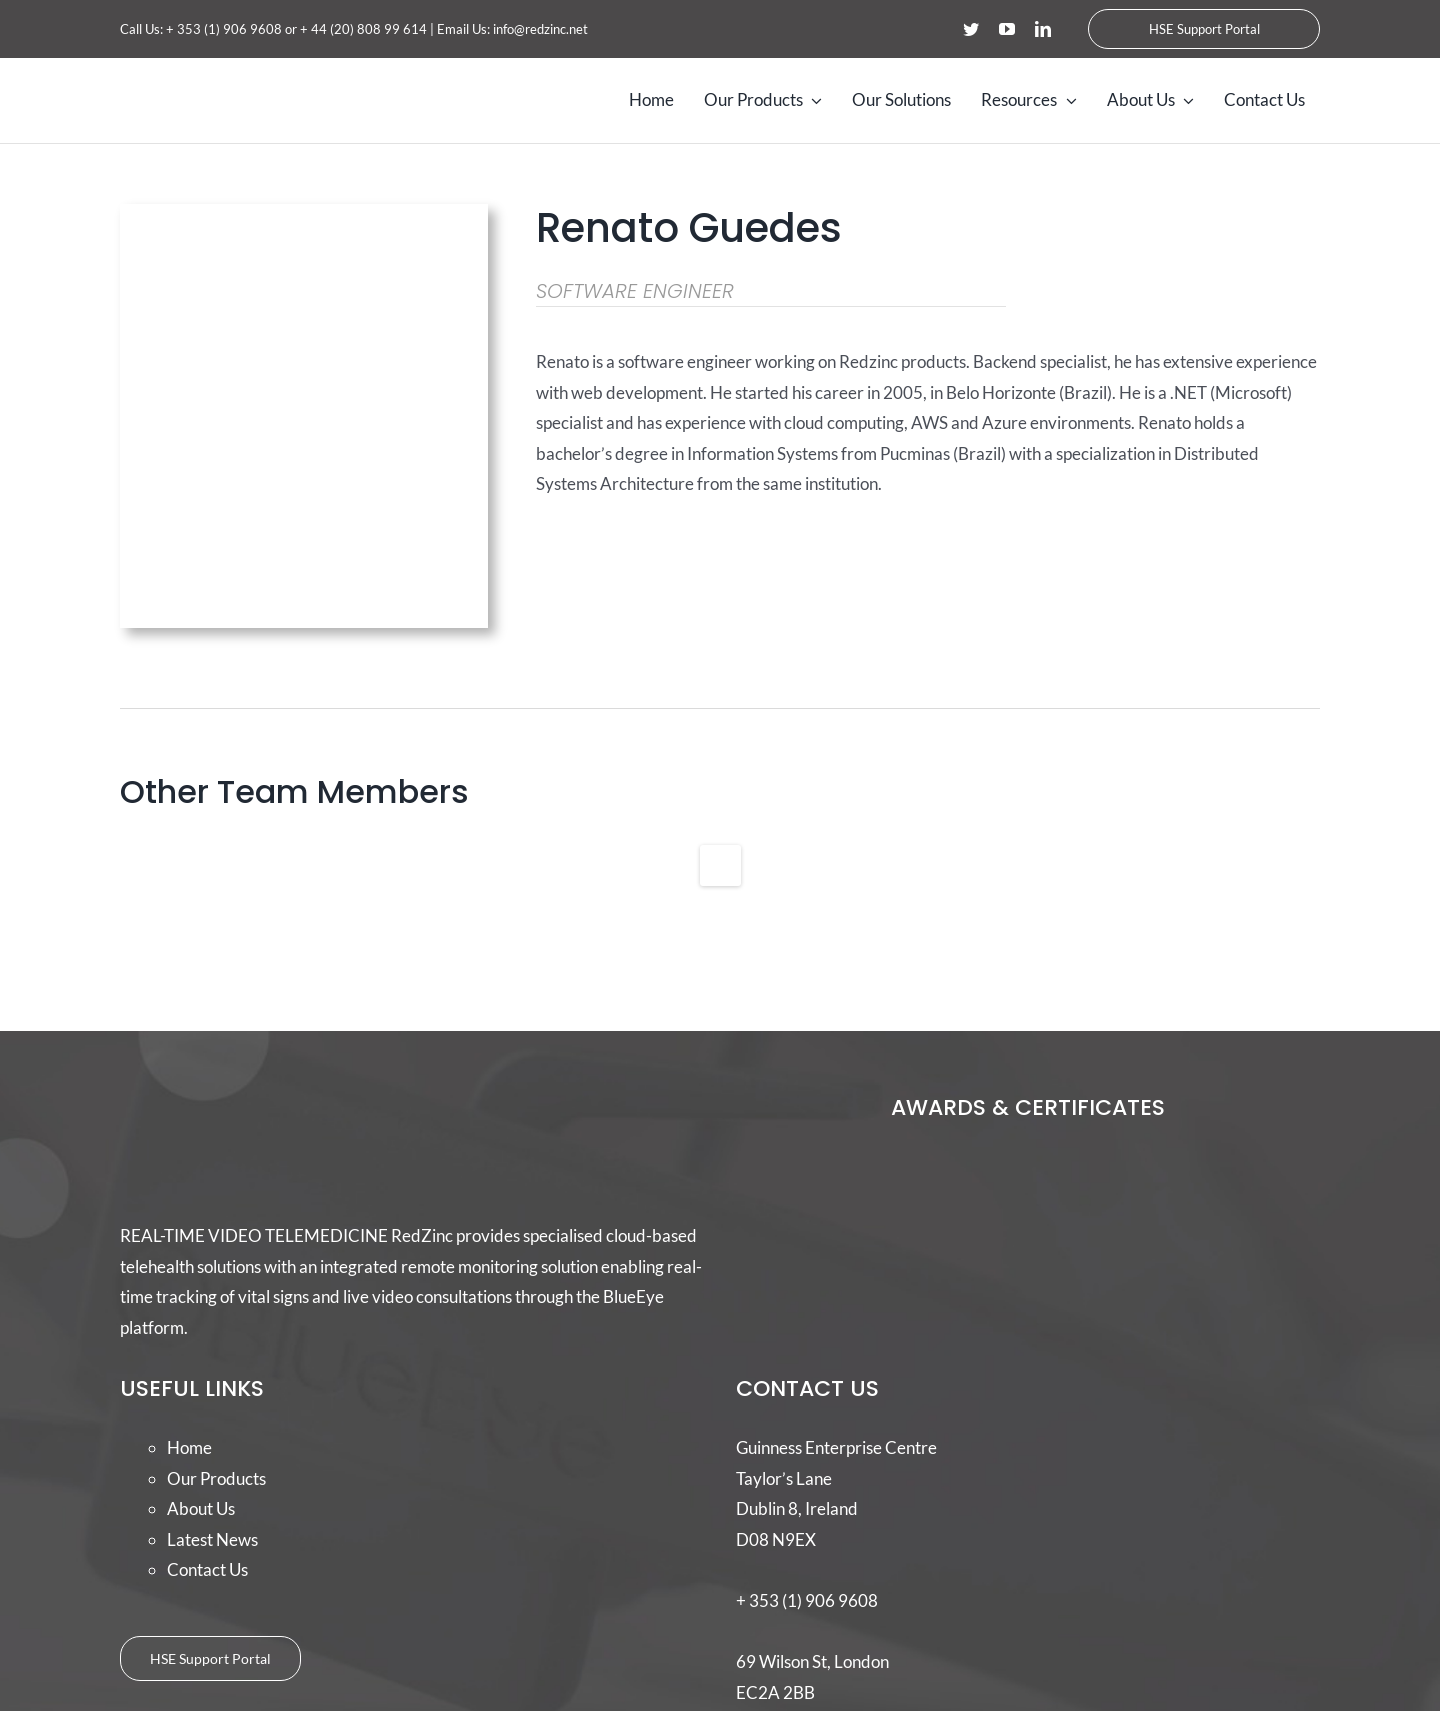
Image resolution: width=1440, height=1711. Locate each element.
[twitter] (971, 29)
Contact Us (207, 1569)
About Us (201, 1508)
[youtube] (1007, 29)
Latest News (212, 1539)
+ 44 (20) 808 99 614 (363, 29)
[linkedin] (1043, 29)
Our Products (216, 1478)
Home (189, 1447)
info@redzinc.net (540, 29)
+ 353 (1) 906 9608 (224, 29)
